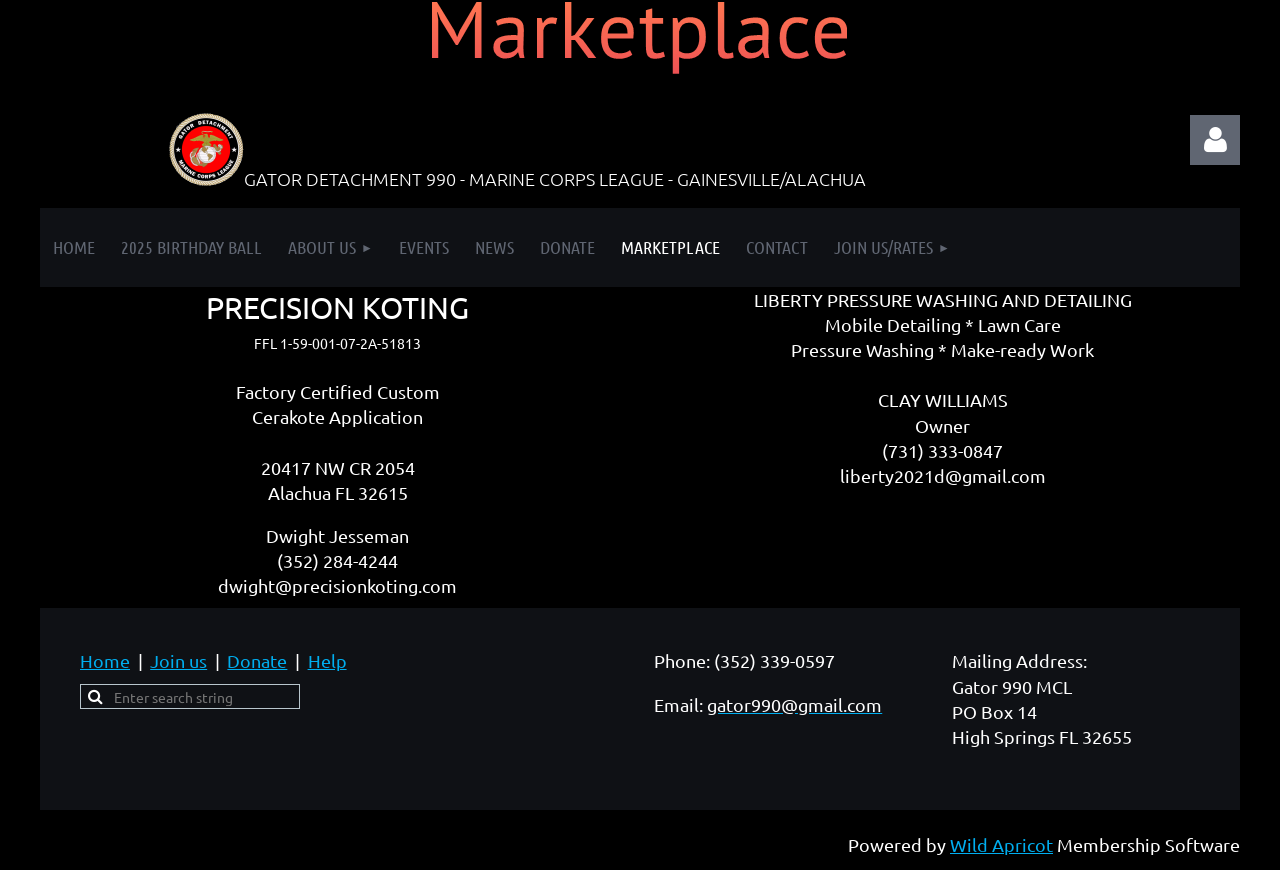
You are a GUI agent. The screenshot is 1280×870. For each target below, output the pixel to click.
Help (327, 660)
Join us (178, 660)
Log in (1215, 140)
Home (105, 660)
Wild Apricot (1001, 844)
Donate (257, 660)
